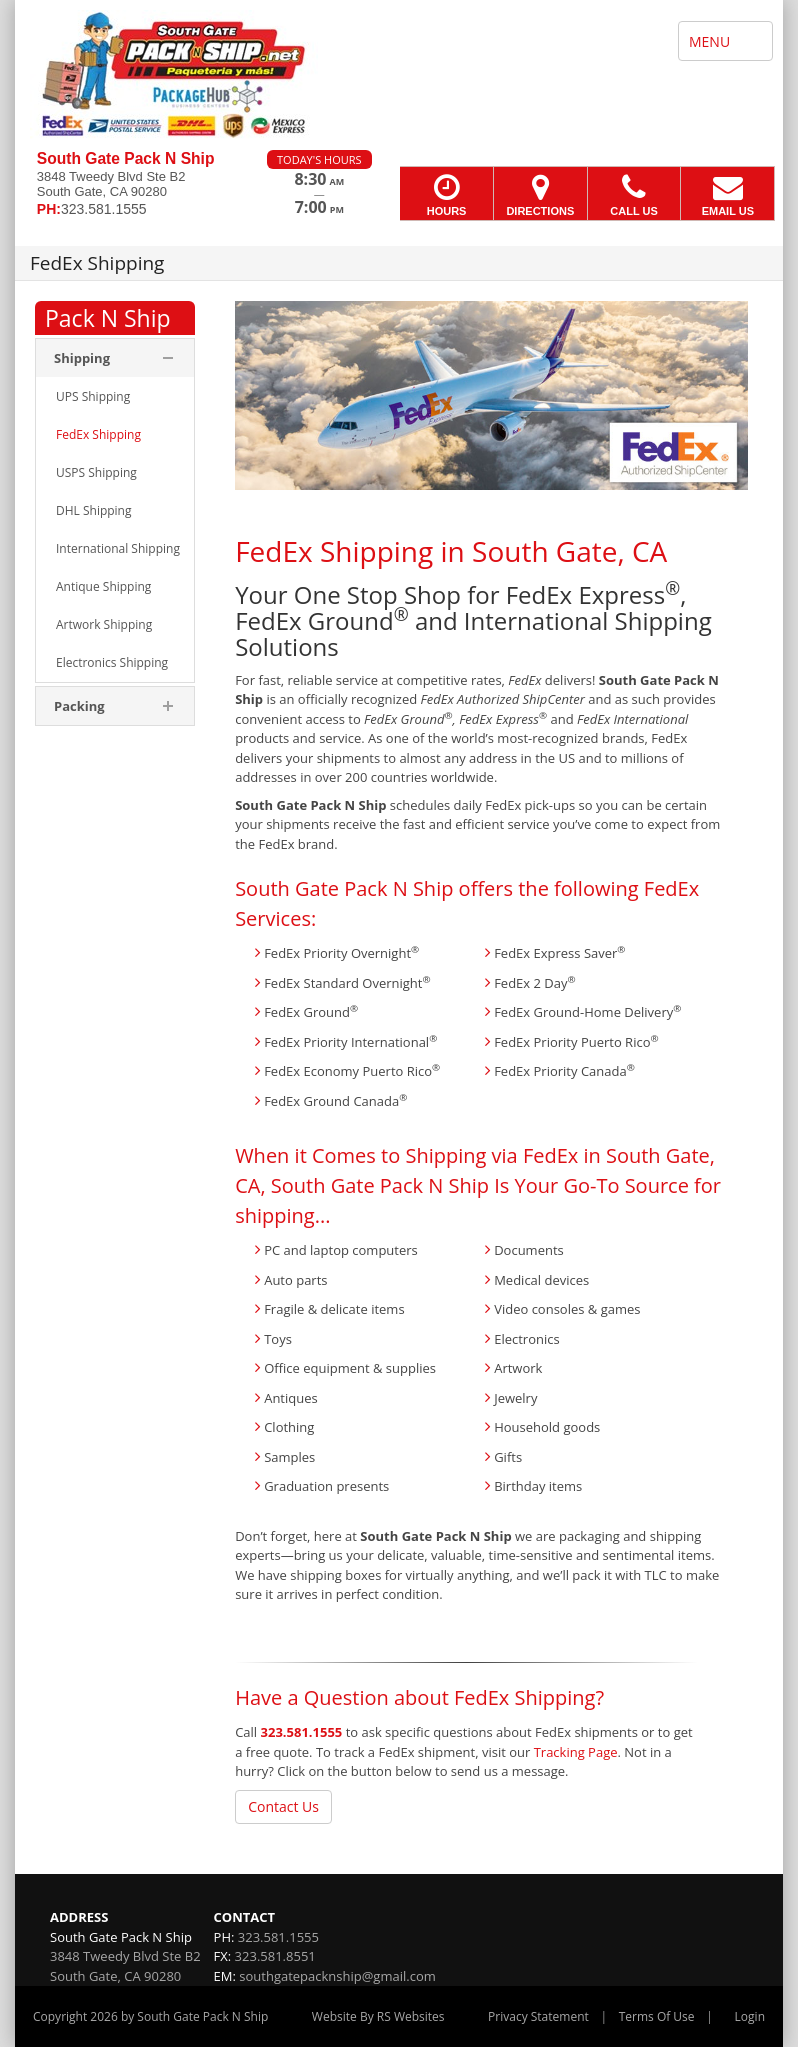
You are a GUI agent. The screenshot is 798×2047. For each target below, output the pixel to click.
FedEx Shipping (334, 551)
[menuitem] (115, 397)
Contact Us (283, 1806)
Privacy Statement (538, 2016)
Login (750, 2016)
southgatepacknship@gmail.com (337, 1976)
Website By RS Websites (378, 2016)
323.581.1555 (302, 1732)
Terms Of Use (657, 2016)
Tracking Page (576, 1752)
